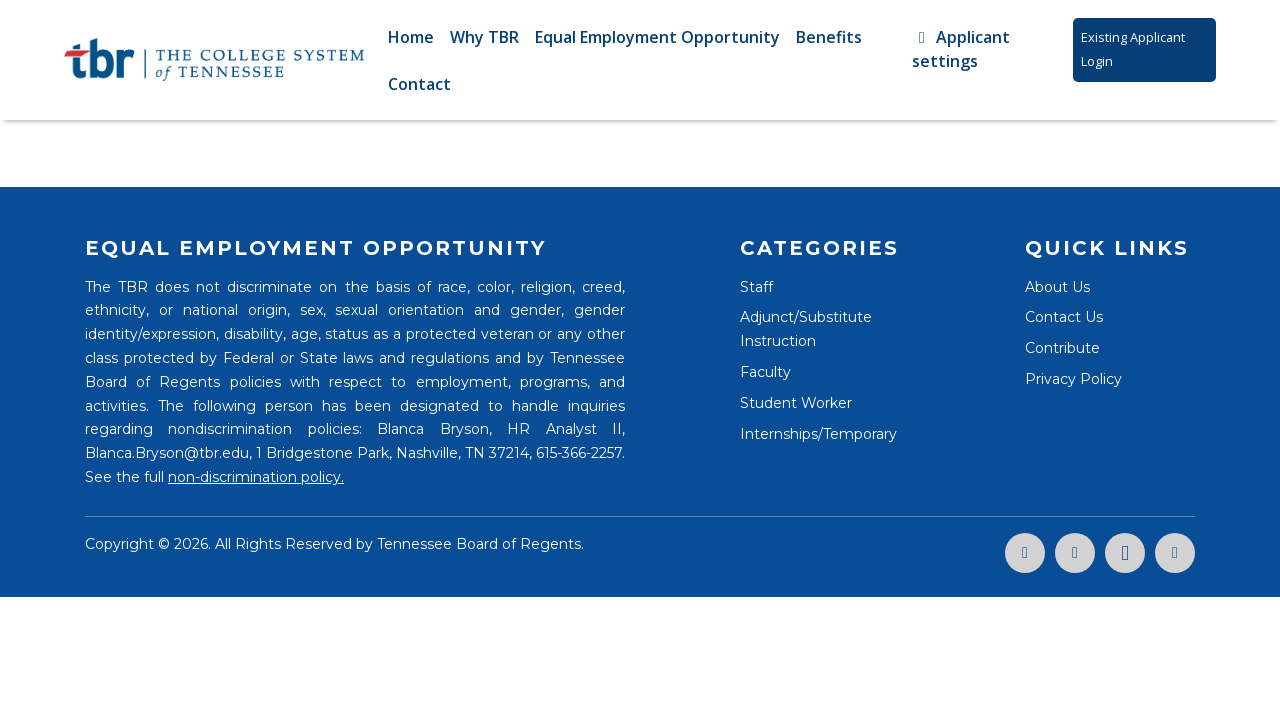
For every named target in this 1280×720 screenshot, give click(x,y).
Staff (756, 287)
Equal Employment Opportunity (657, 37)
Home (411, 37)
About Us (1057, 287)
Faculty (765, 372)
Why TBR (484, 37)
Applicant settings (961, 49)
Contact (419, 84)
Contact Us (1064, 317)
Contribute (1062, 348)
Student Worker (796, 403)
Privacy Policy (1073, 379)
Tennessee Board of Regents (479, 544)
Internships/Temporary (818, 434)
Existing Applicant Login (1133, 49)
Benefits (829, 37)
